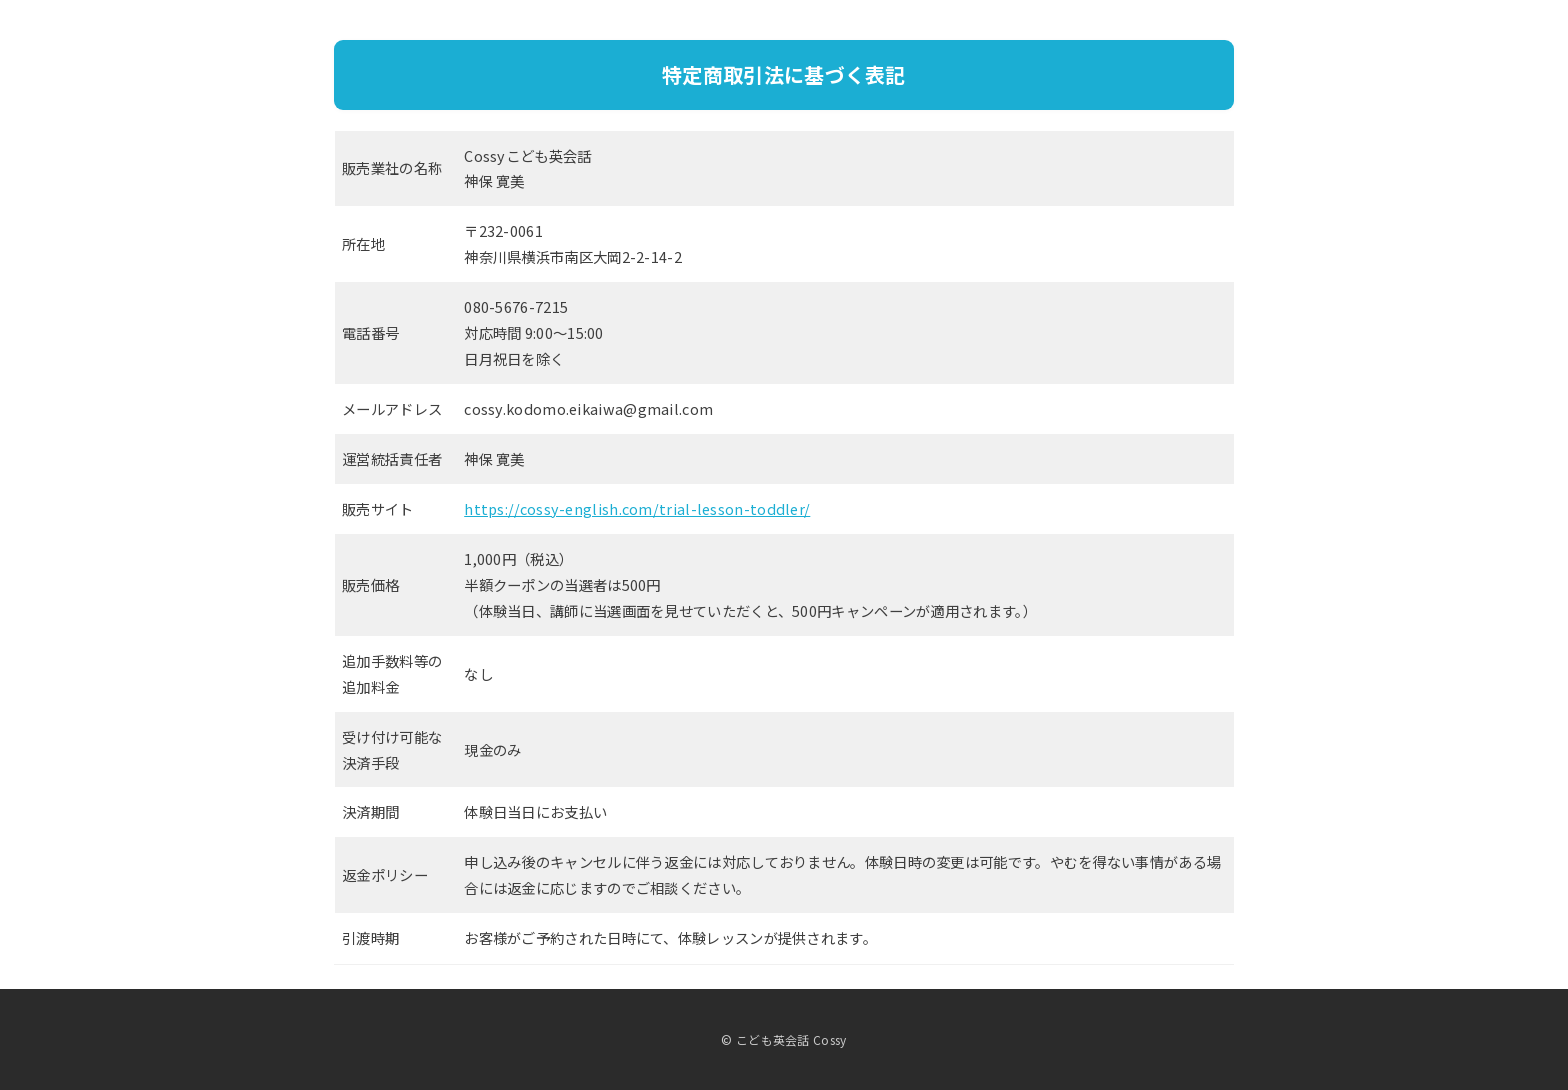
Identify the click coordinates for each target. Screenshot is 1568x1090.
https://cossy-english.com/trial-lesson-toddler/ (637, 508)
